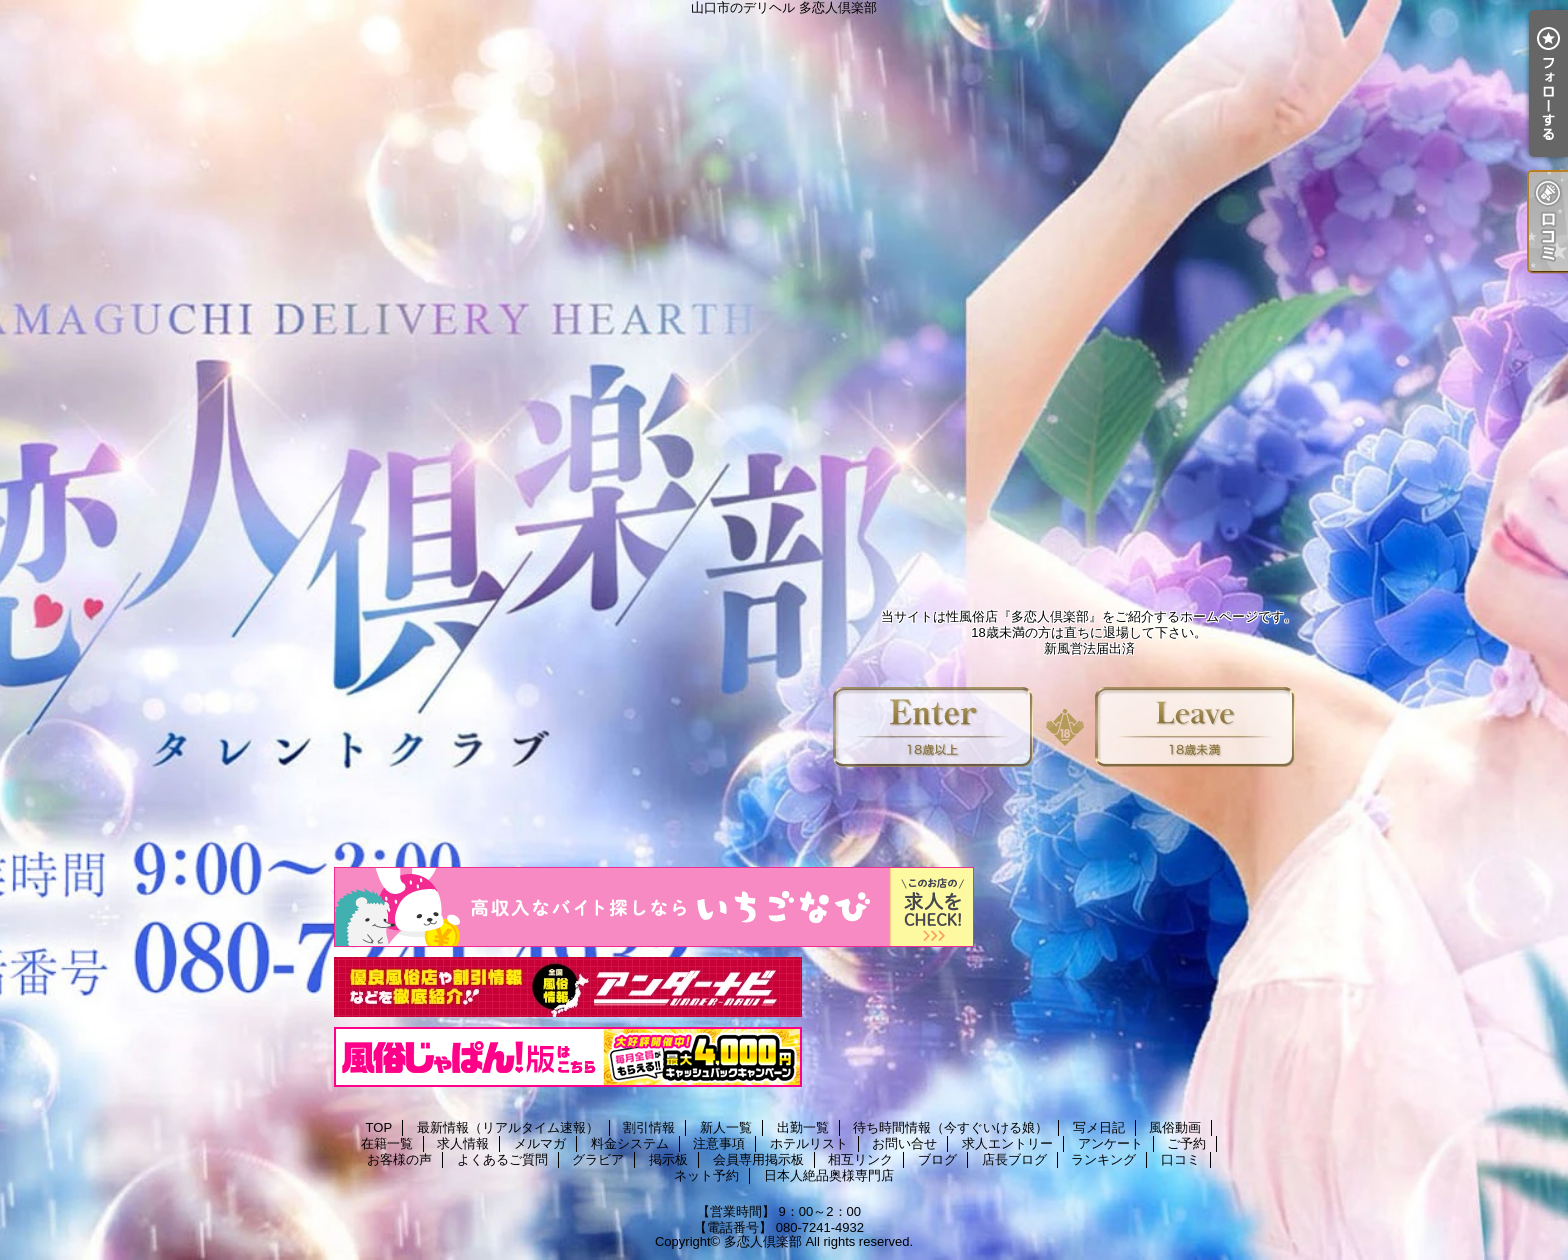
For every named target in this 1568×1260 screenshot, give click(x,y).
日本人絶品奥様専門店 (829, 1175)
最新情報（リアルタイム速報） (508, 1127)
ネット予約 (706, 1175)
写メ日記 (1099, 1127)
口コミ (1180, 1159)
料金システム (630, 1143)
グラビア (598, 1159)
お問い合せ (904, 1143)
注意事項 (719, 1143)
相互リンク (860, 1159)
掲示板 (668, 1159)
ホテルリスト (809, 1143)
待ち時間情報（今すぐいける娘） (950, 1127)
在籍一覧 (387, 1143)
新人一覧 (726, 1127)
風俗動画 (1175, 1127)
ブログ (937, 1159)
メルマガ (540, 1143)
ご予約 (1186, 1143)
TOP (379, 1127)
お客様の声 (399, 1159)
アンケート (1110, 1143)
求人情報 (463, 1143)
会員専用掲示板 (758, 1159)
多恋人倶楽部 (763, 1241)
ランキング (1103, 1159)
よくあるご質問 (502, 1159)
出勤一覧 (803, 1127)
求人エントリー (1007, 1143)
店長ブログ (1014, 1159)
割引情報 (649, 1127)
